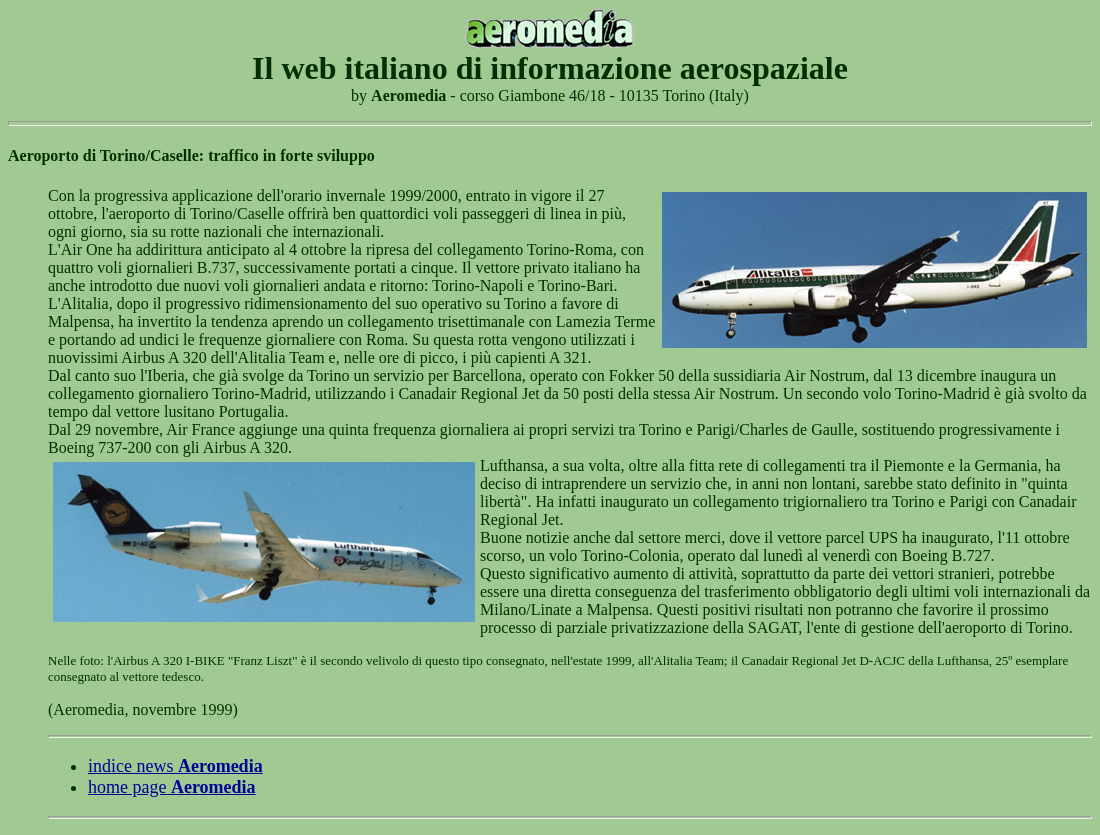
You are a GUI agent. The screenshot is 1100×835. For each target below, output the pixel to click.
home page (172, 787)
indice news (175, 766)
